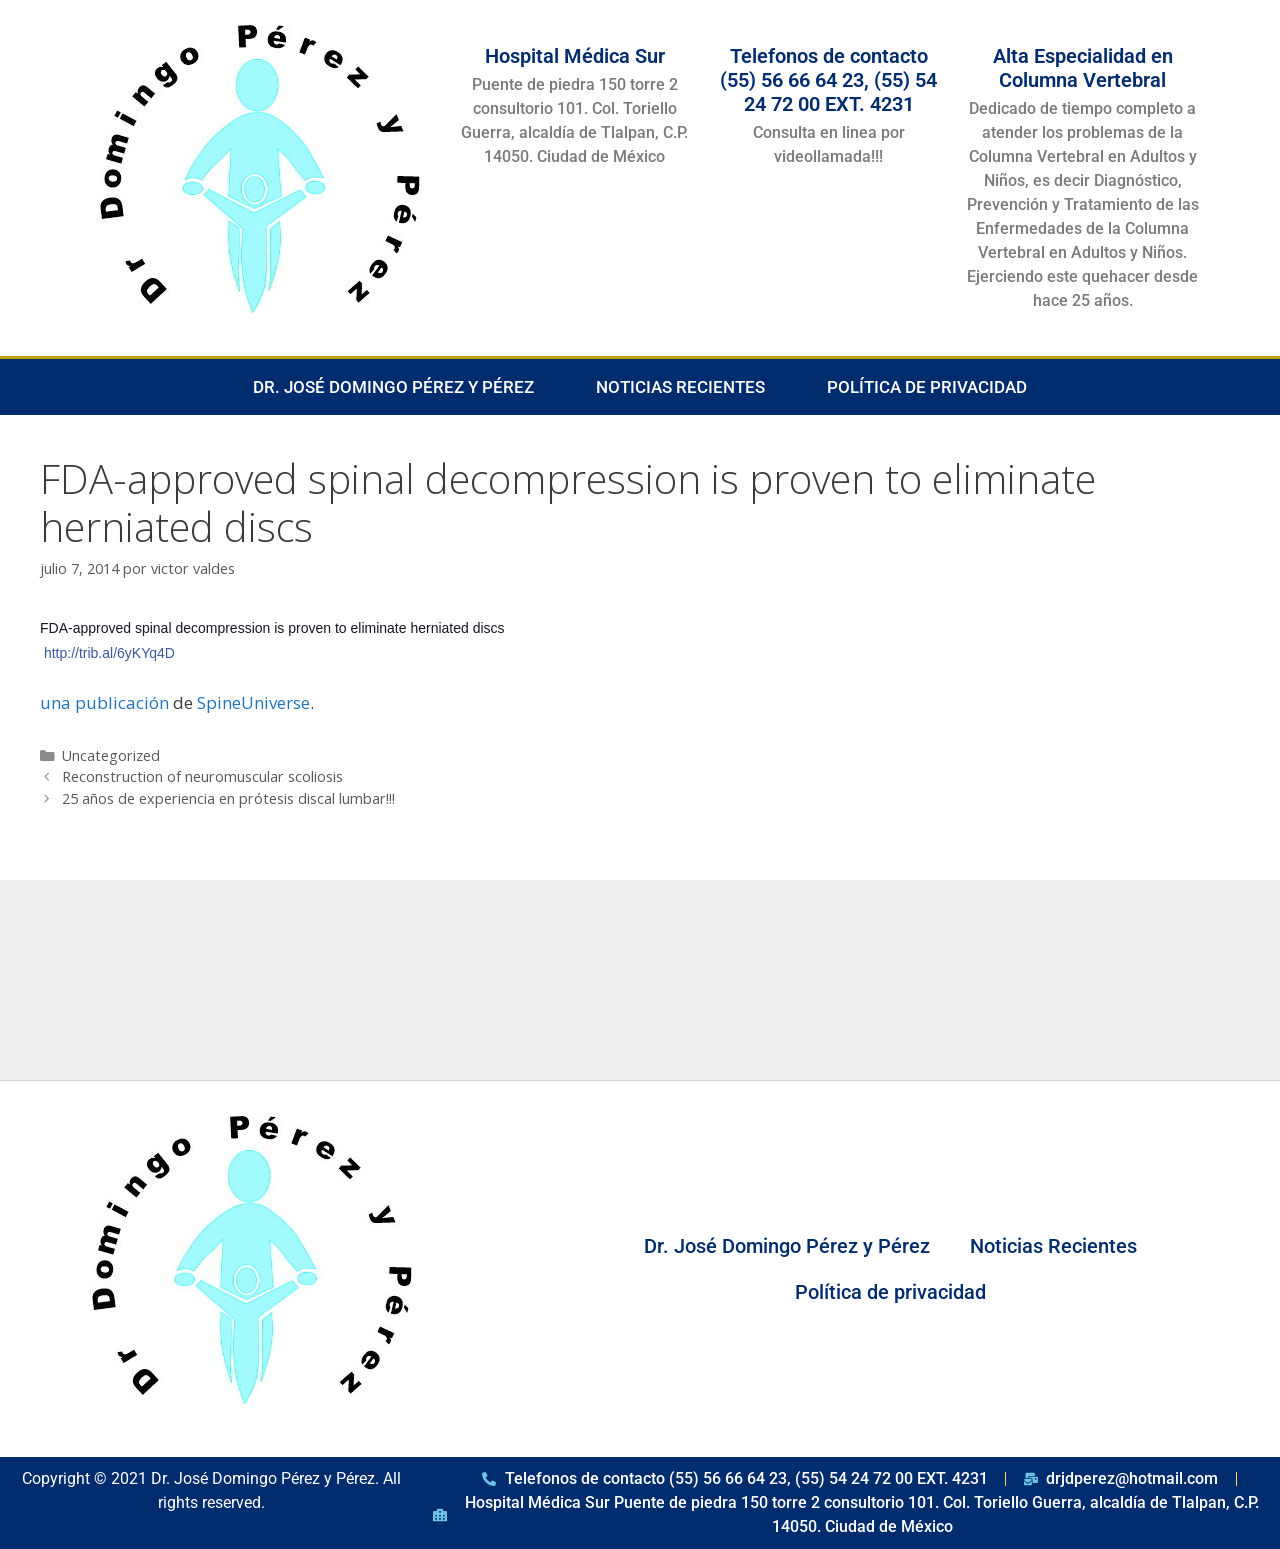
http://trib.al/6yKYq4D (109, 653)
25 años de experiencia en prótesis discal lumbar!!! (228, 798)
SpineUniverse (253, 702)
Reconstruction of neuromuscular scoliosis (202, 776)
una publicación (104, 702)
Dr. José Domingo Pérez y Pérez (393, 387)
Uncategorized (111, 755)
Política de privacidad (927, 387)
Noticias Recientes (680, 387)
